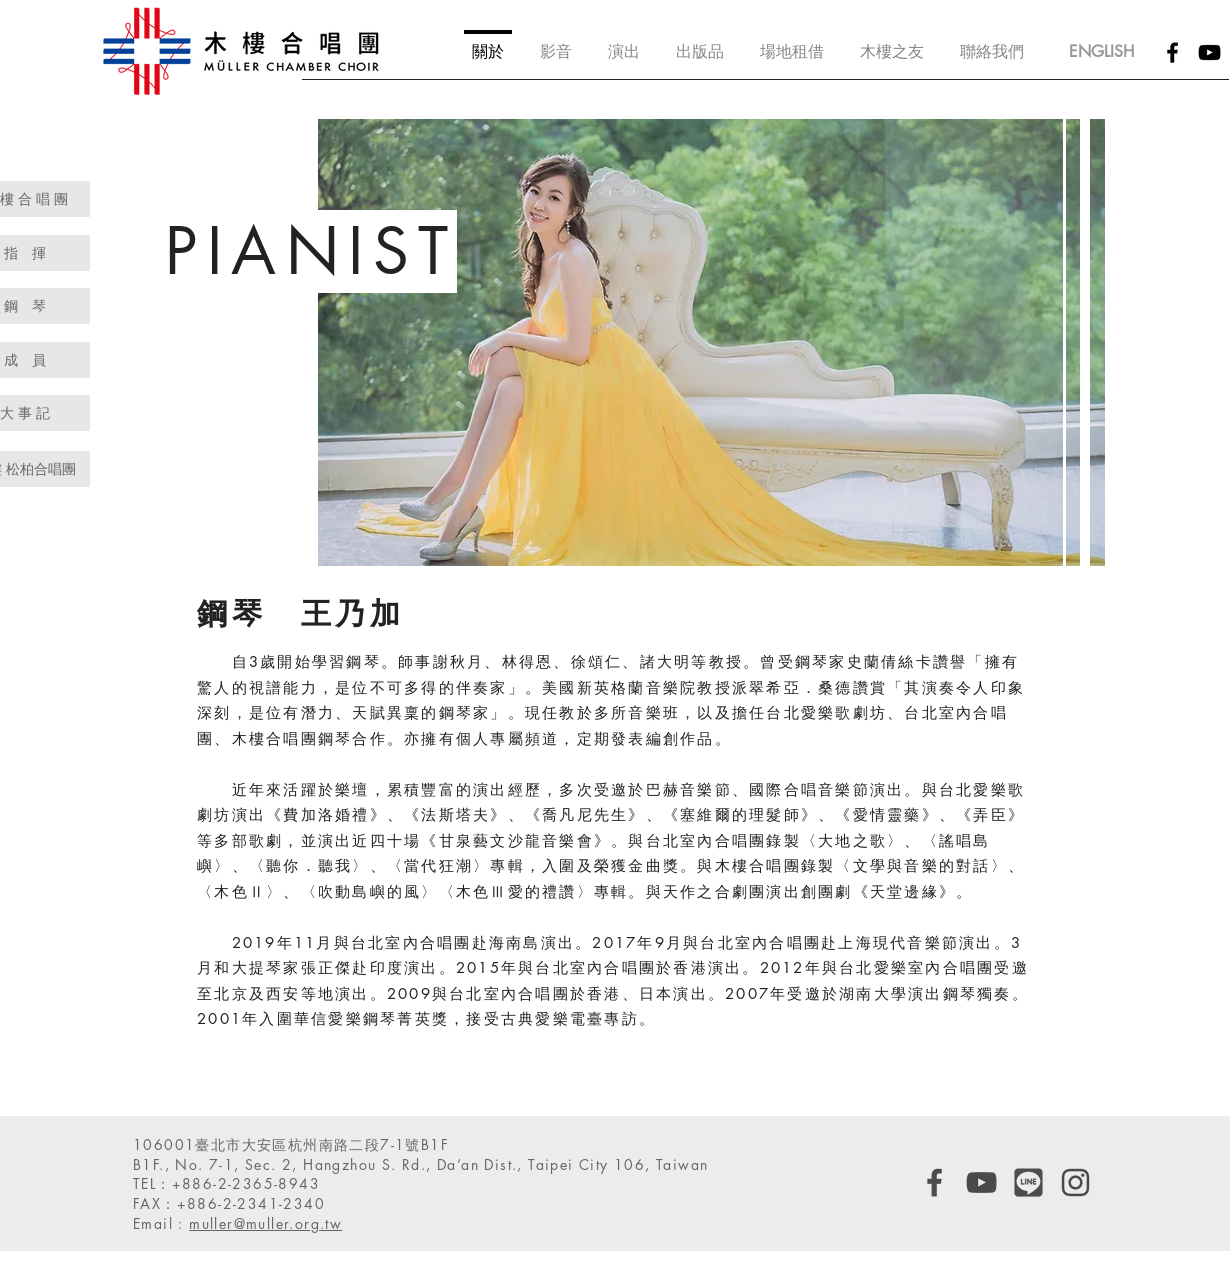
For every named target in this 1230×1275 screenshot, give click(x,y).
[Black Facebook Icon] (1172, 52)
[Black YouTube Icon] (1209, 52)
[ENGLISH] (1101, 52)
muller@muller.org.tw (265, 1223)
